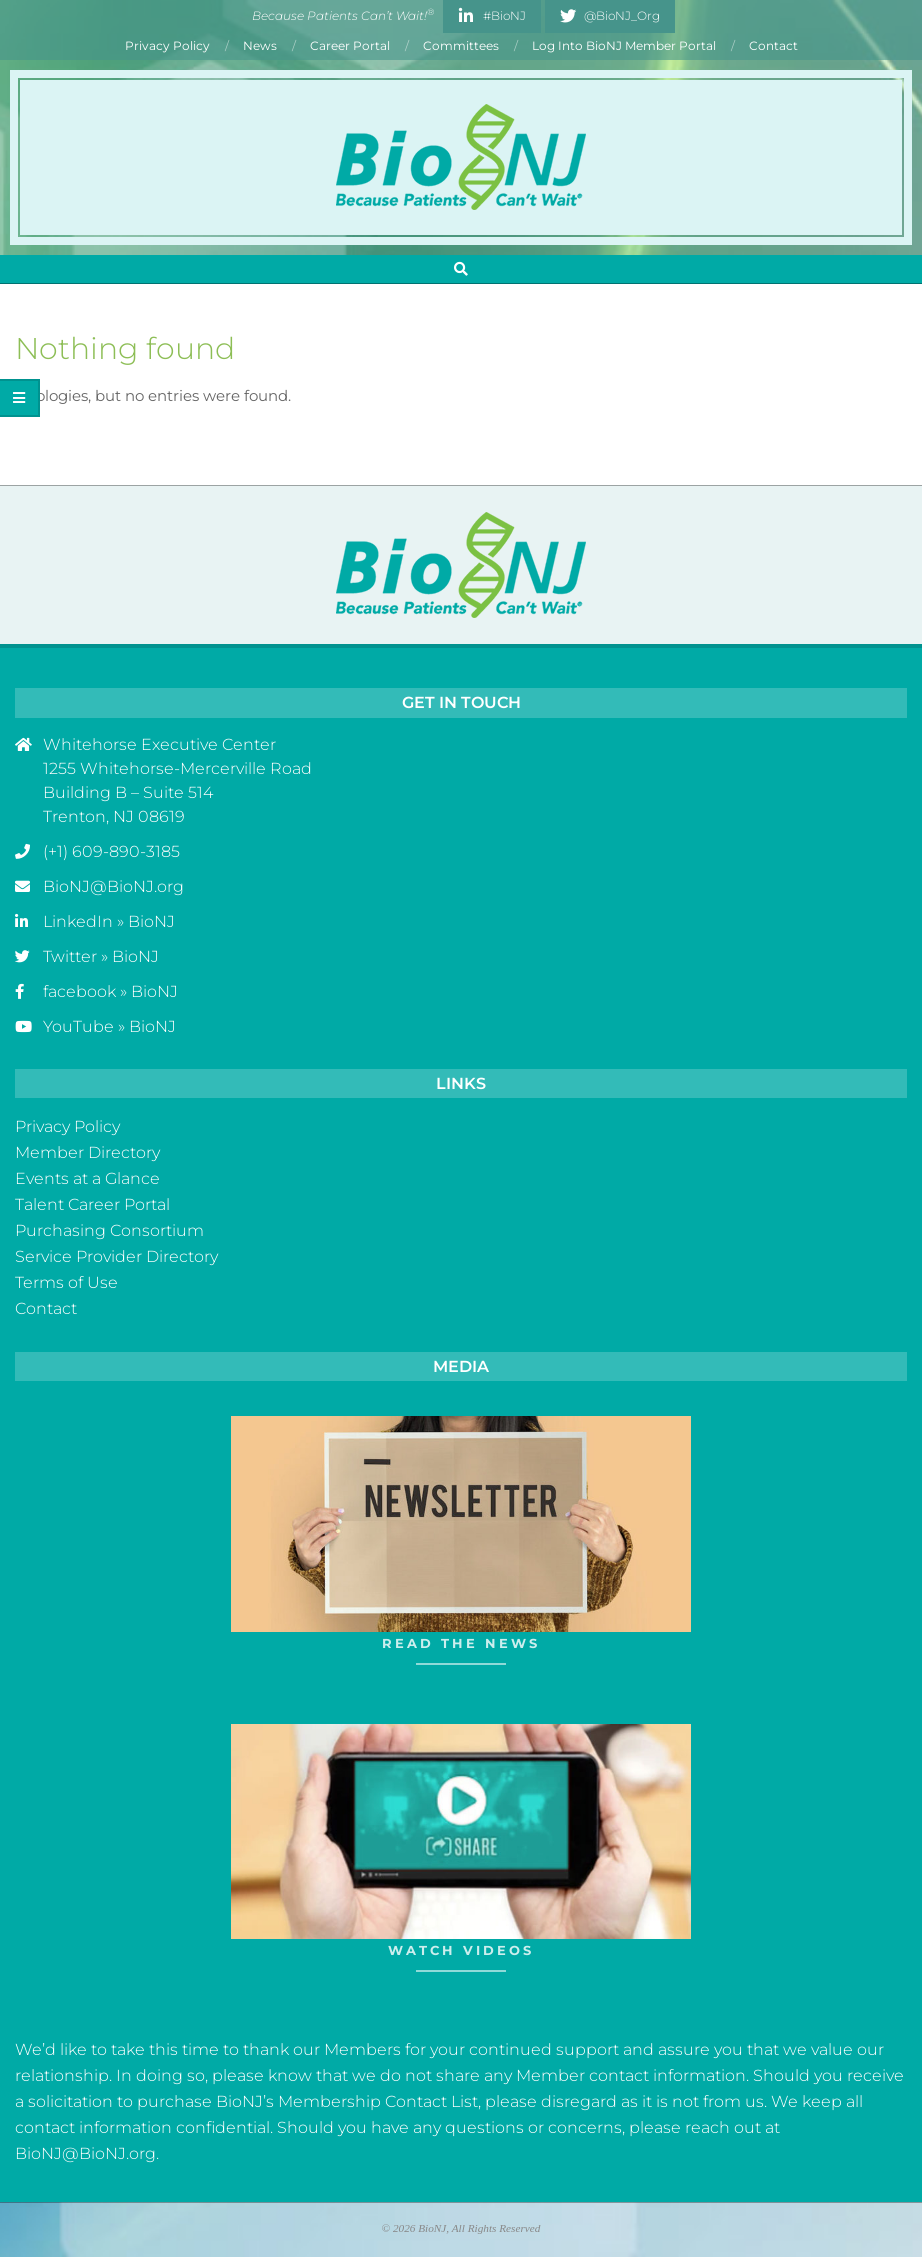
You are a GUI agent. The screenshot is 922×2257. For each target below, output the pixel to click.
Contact (46, 1308)
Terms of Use (66, 1282)
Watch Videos (461, 1950)
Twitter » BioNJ (101, 956)
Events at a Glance (87, 1178)
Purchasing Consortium (109, 1230)
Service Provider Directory (116, 1256)
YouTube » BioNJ (109, 1026)
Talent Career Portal (92, 1204)
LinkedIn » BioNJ (109, 921)
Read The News (461, 1643)
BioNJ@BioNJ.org (113, 886)
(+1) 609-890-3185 (111, 851)
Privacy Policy (67, 1126)
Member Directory (87, 1152)
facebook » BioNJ (110, 991)
